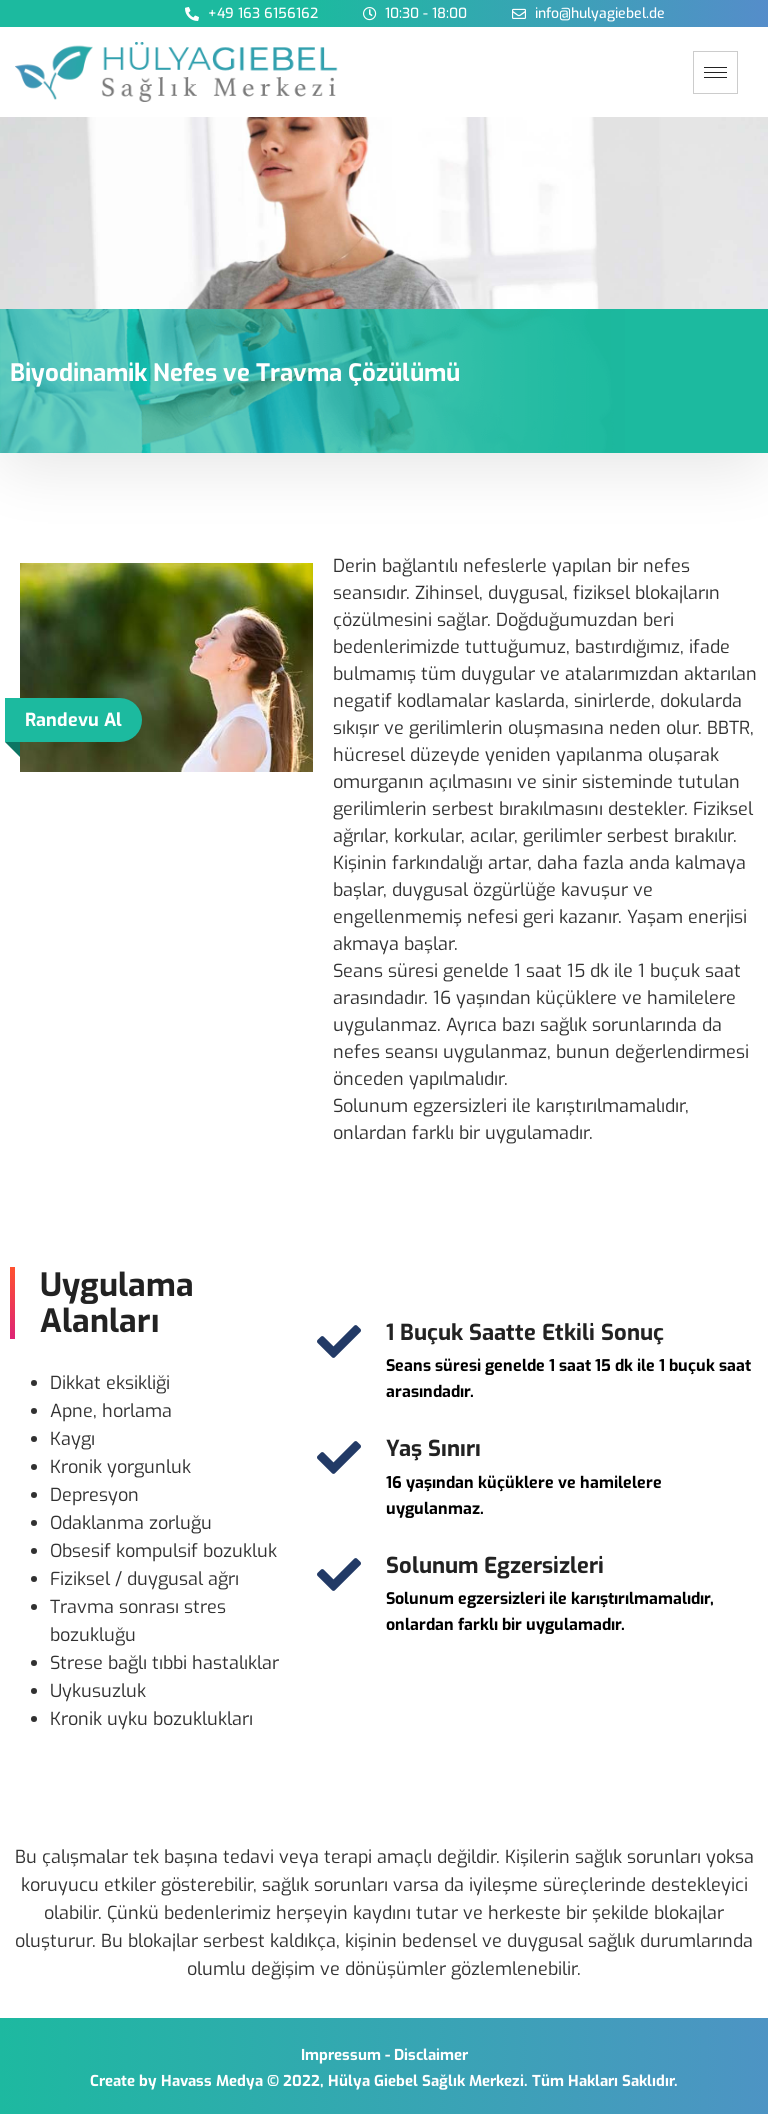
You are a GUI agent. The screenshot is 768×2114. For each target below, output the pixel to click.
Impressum (341, 2055)
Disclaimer (431, 2055)
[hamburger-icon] (715, 72)
